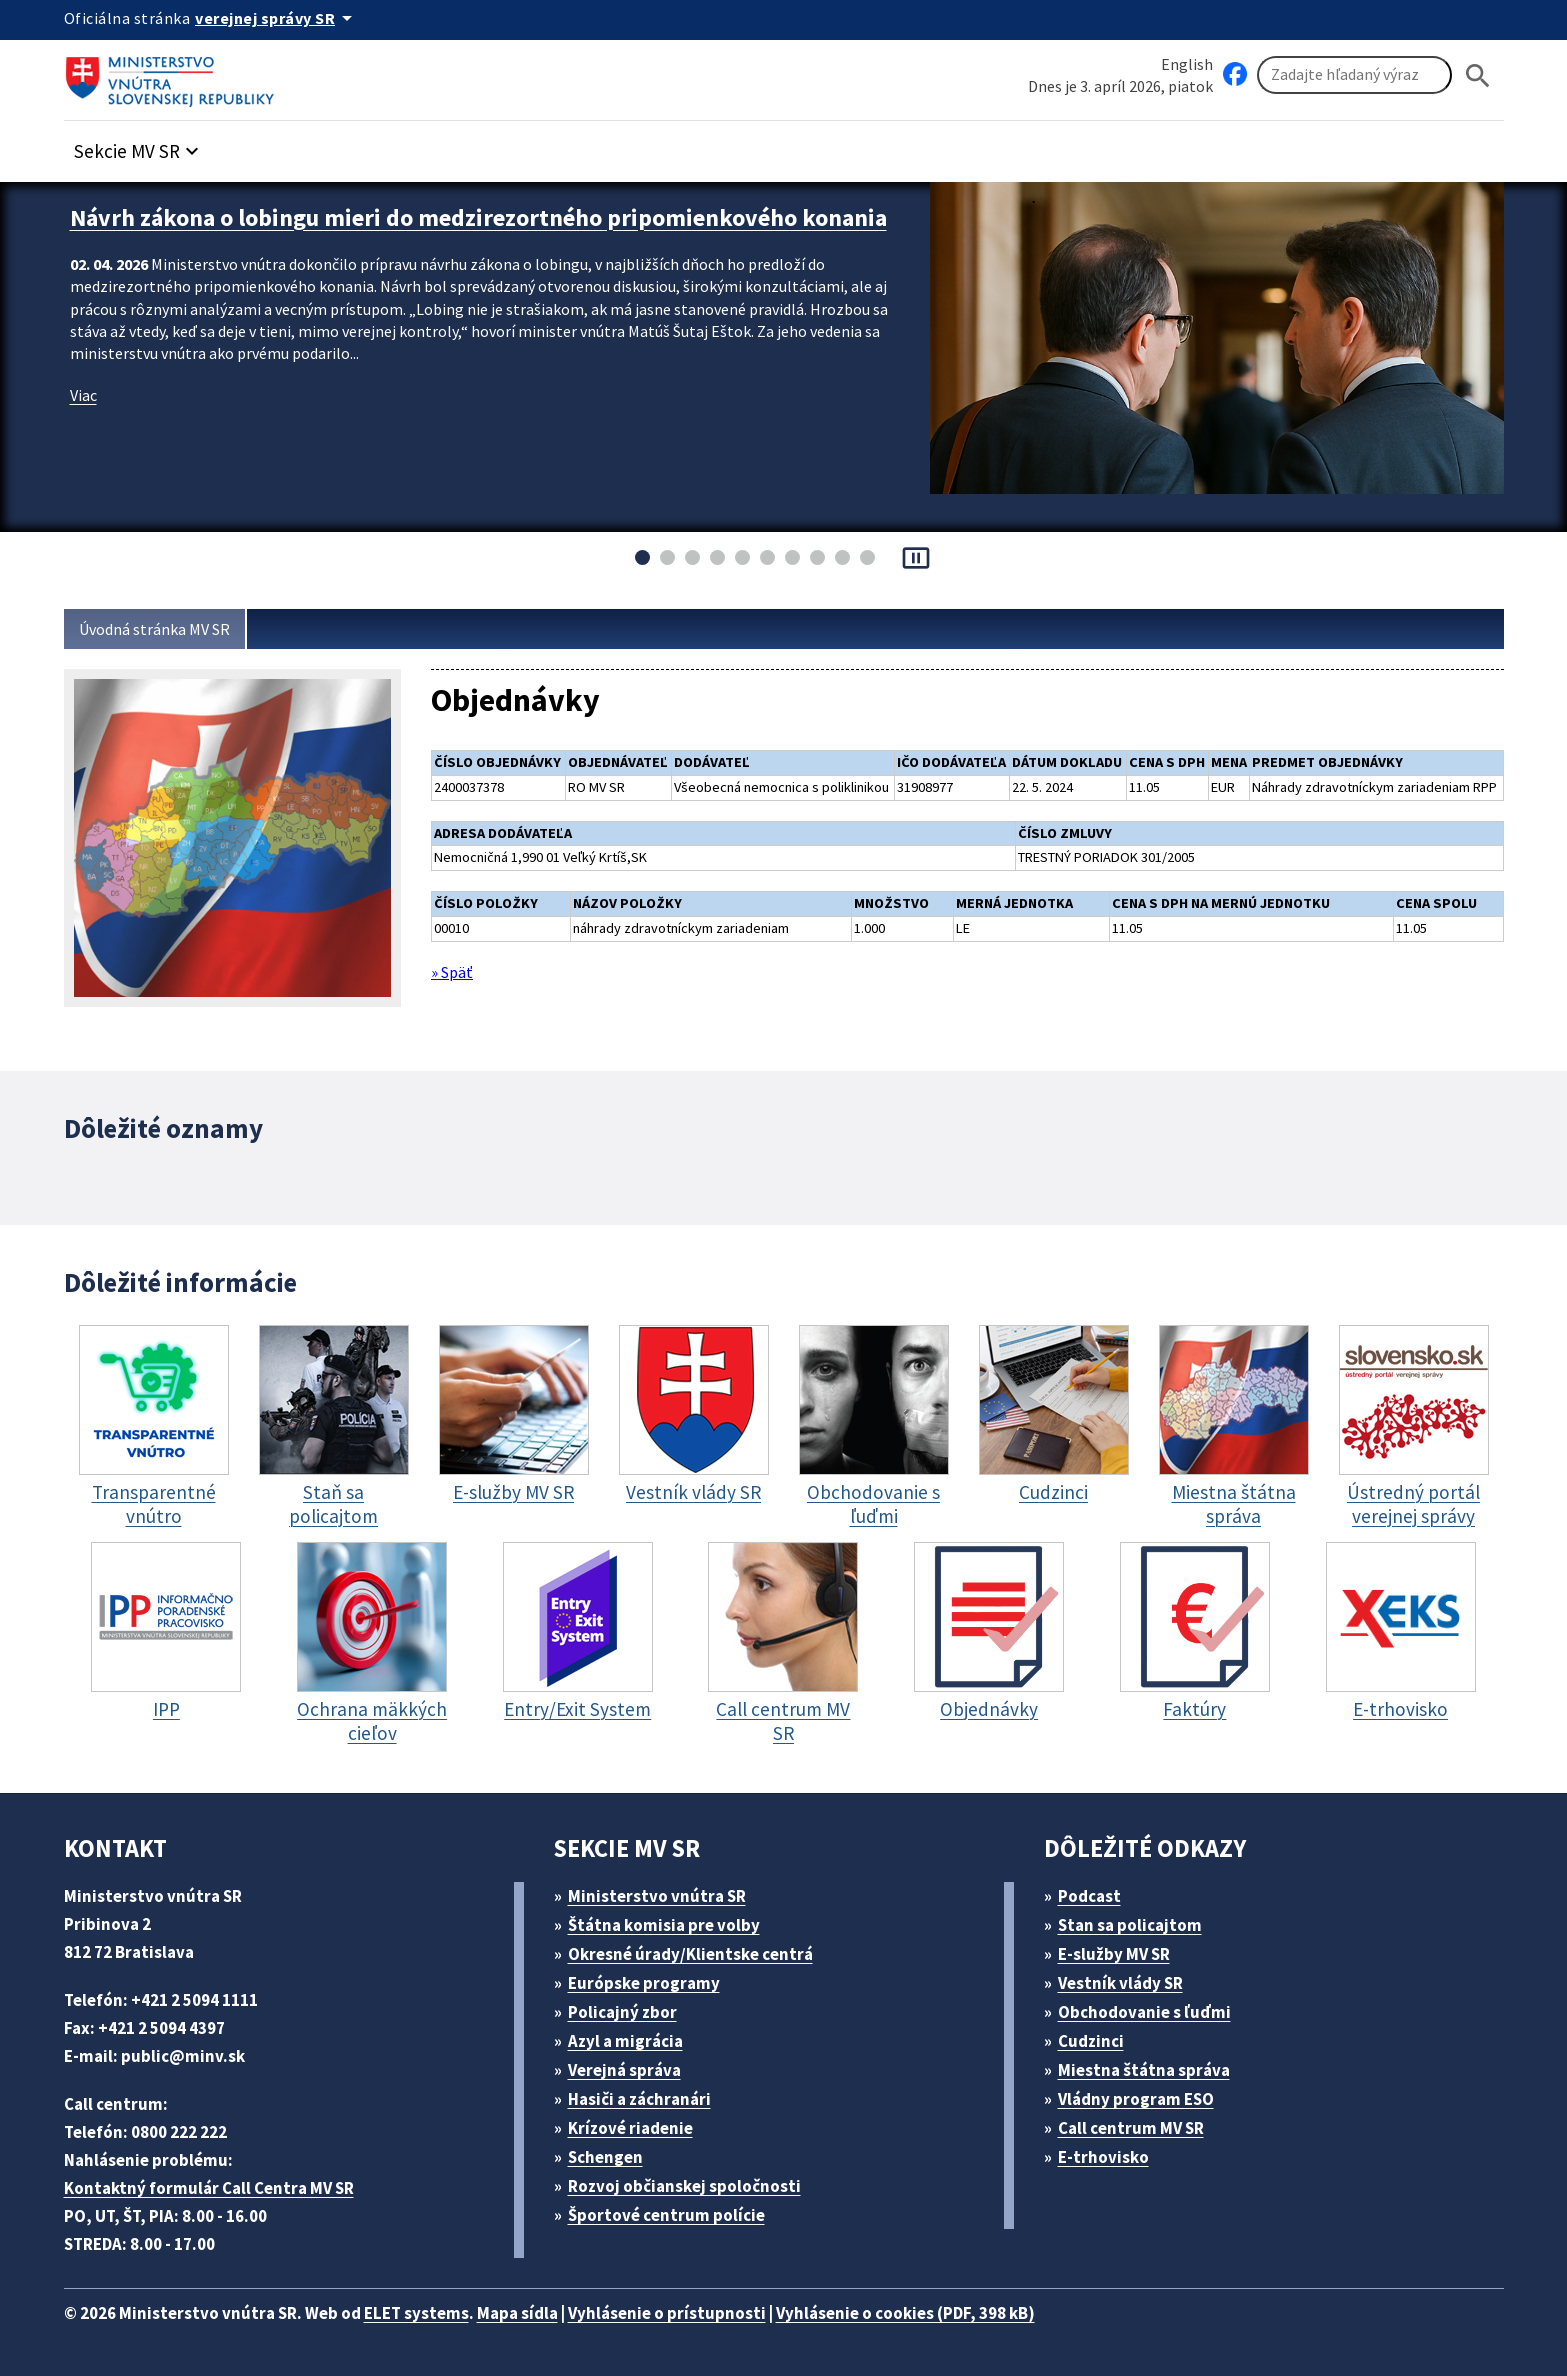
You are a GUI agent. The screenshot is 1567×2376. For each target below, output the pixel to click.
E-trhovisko (1108, 2155)
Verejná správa (631, 2068)
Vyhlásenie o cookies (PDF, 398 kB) (961, 2311)
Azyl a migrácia (633, 2039)
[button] (147, 146)
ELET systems (437, 2311)
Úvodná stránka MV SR (162, 629)
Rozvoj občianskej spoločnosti (694, 2184)
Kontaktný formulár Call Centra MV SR (217, 2186)
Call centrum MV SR (1141, 2126)
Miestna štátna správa (1149, 2068)
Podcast (1094, 1894)
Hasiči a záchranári (648, 2097)
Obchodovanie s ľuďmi (1154, 2010)
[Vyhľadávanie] (1354, 76)
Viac (85, 419)
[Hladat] (1478, 75)
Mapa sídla (547, 2311)
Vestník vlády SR (1129, 1981)
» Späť (455, 997)
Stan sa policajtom (1136, 1923)
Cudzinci (1097, 2039)
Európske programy (651, 1981)
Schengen (612, 2155)
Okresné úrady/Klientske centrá (698, 1952)
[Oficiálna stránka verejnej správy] (284, 18)
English (1186, 63)
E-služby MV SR (1125, 1952)
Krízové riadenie (637, 2126)
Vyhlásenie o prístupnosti (705, 2311)
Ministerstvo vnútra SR (663, 1894)
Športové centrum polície (672, 2213)
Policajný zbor (629, 2010)
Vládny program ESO (1146, 2097)
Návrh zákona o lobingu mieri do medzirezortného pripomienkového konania (458, 230)
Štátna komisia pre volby (671, 1923)
